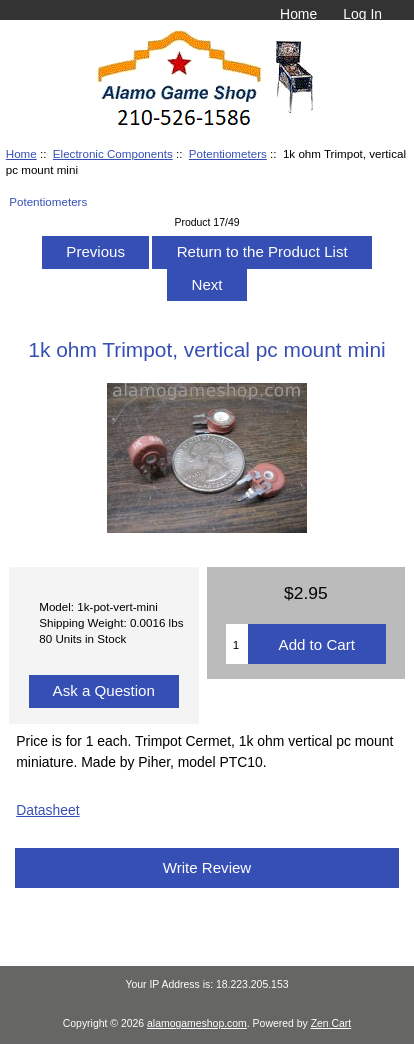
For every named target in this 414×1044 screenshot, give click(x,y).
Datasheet (47, 810)
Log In (362, 14)
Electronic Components (113, 153)
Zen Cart (331, 1023)
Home (298, 14)
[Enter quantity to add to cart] (237, 644)
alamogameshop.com (197, 1023)
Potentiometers (228, 153)
